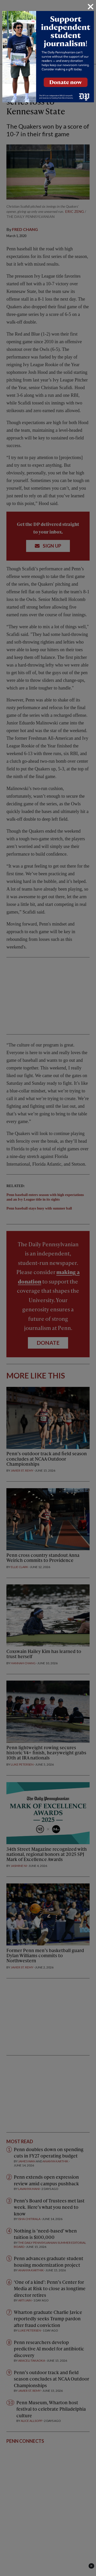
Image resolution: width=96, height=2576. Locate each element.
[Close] (90, 6)
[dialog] (48, 1288)
